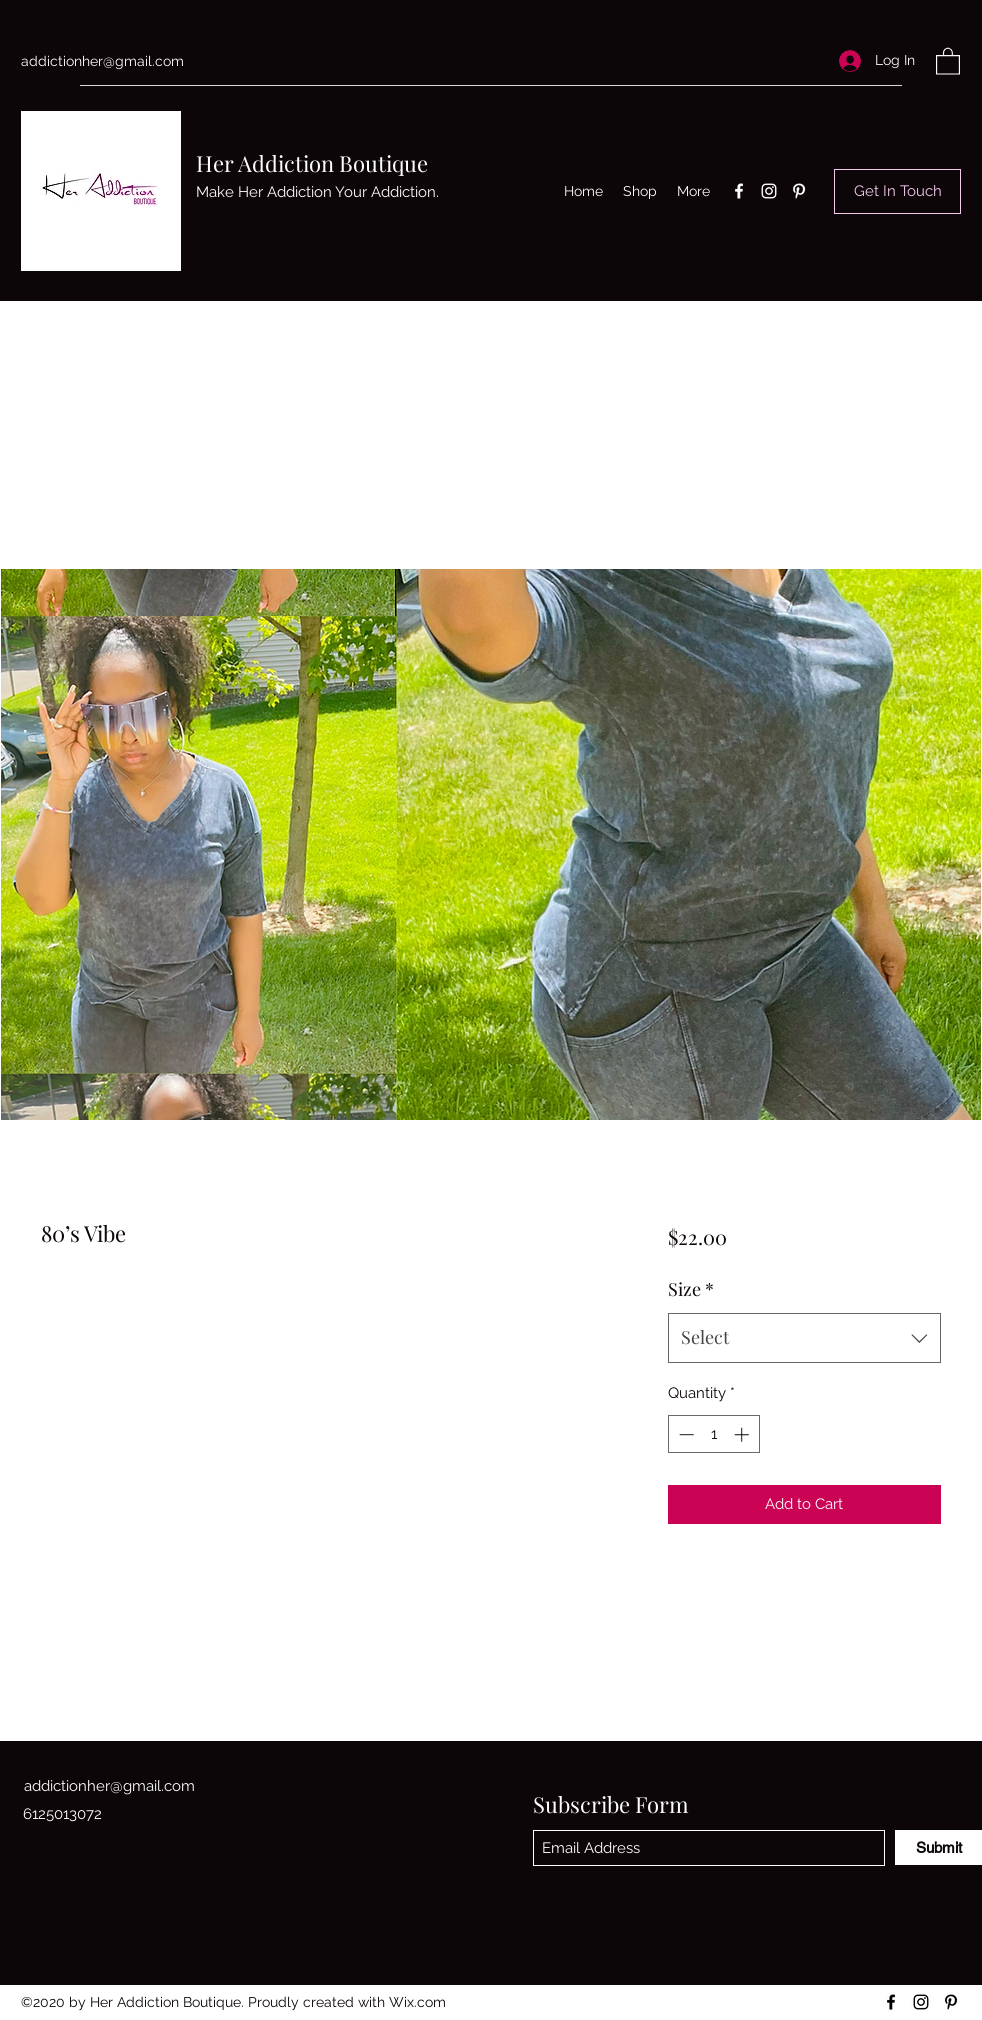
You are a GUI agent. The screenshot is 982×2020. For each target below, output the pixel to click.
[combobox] (804, 1338)
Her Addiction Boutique (312, 163)
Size (691, 1289)
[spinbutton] (713, 1434)
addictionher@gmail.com (102, 61)
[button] (948, 60)
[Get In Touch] (897, 191)
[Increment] (743, 1434)
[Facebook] (739, 191)
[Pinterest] (799, 191)
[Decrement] (684, 1434)
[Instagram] (769, 191)
